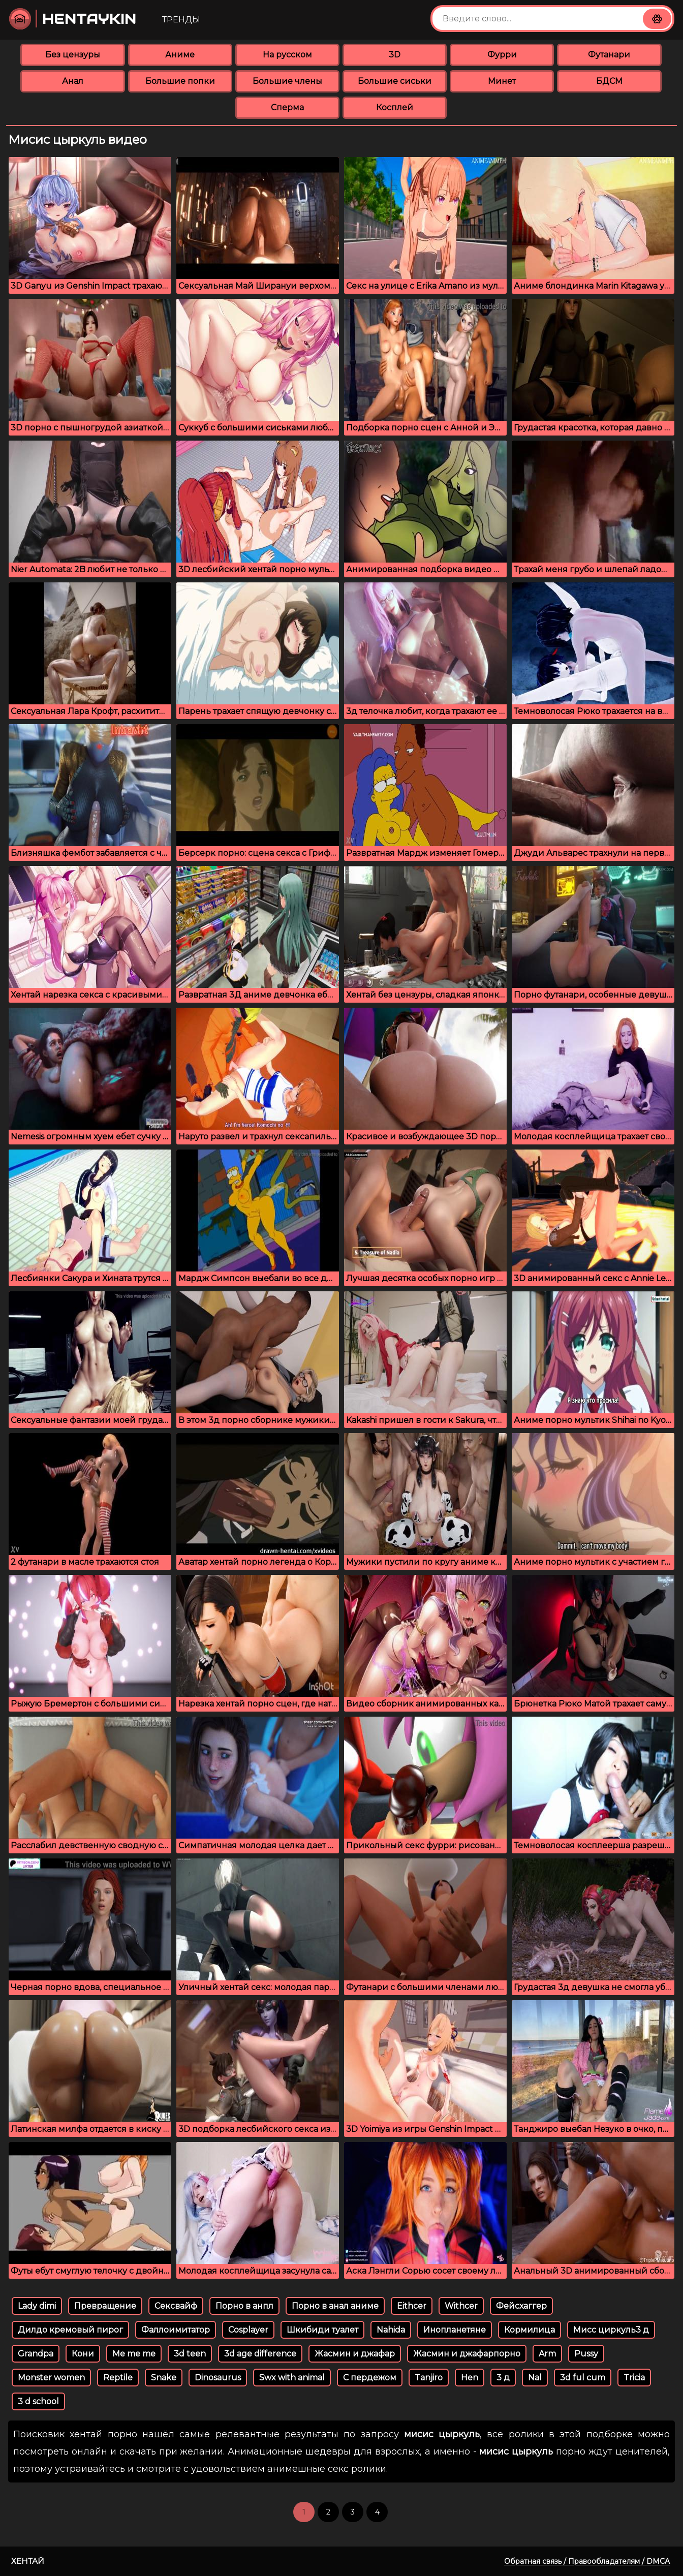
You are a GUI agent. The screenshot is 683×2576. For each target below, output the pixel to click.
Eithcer (411, 2306)
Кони (83, 2353)
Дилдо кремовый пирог (70, 2330)
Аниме (180, 54)
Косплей (394, 107)
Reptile (118, 2377)
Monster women (51, 2377)
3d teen (190, 2353)
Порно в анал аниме (335, 2306)
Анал (72, 81)
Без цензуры (72, 54)
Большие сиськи (394, 81)
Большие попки (180, 81)
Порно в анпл (244, 2306)
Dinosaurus (218, 2377)
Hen (469, 2377)
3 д (503, 2377)
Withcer (461, 2306)
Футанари (609, 54)
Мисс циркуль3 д (611, 2330)
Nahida (391, 2330)
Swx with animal (292, 2377)
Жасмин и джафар (355, 2353)
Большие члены (287, 81)
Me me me (134, 2353)
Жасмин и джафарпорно (466, 2353)
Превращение (105, 2306)
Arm (547, 2353)
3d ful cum (582, 2377)
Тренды (181, 19)
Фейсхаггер (521, 2306)
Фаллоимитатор (175, 2330)
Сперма (287, 107)
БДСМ (609, 81)
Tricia (634, 2377)
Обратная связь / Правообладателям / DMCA (587, 2561)
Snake (163, 2377)
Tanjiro (429, 2377)
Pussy (586, 2353)
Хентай (27, 2561)
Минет (502, 81)
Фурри (502, 54)
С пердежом (369, 2377)
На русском (287, 54)
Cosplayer (248, 2330)
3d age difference (260, 2353)
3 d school (38, 2401)
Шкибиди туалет (322, 2330)
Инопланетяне (454, 2330)
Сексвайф (175, 2306)
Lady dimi (37, 2306)
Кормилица (529, 2330)
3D (394, 54)
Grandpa (35, 2353)
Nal (535, 2377)
